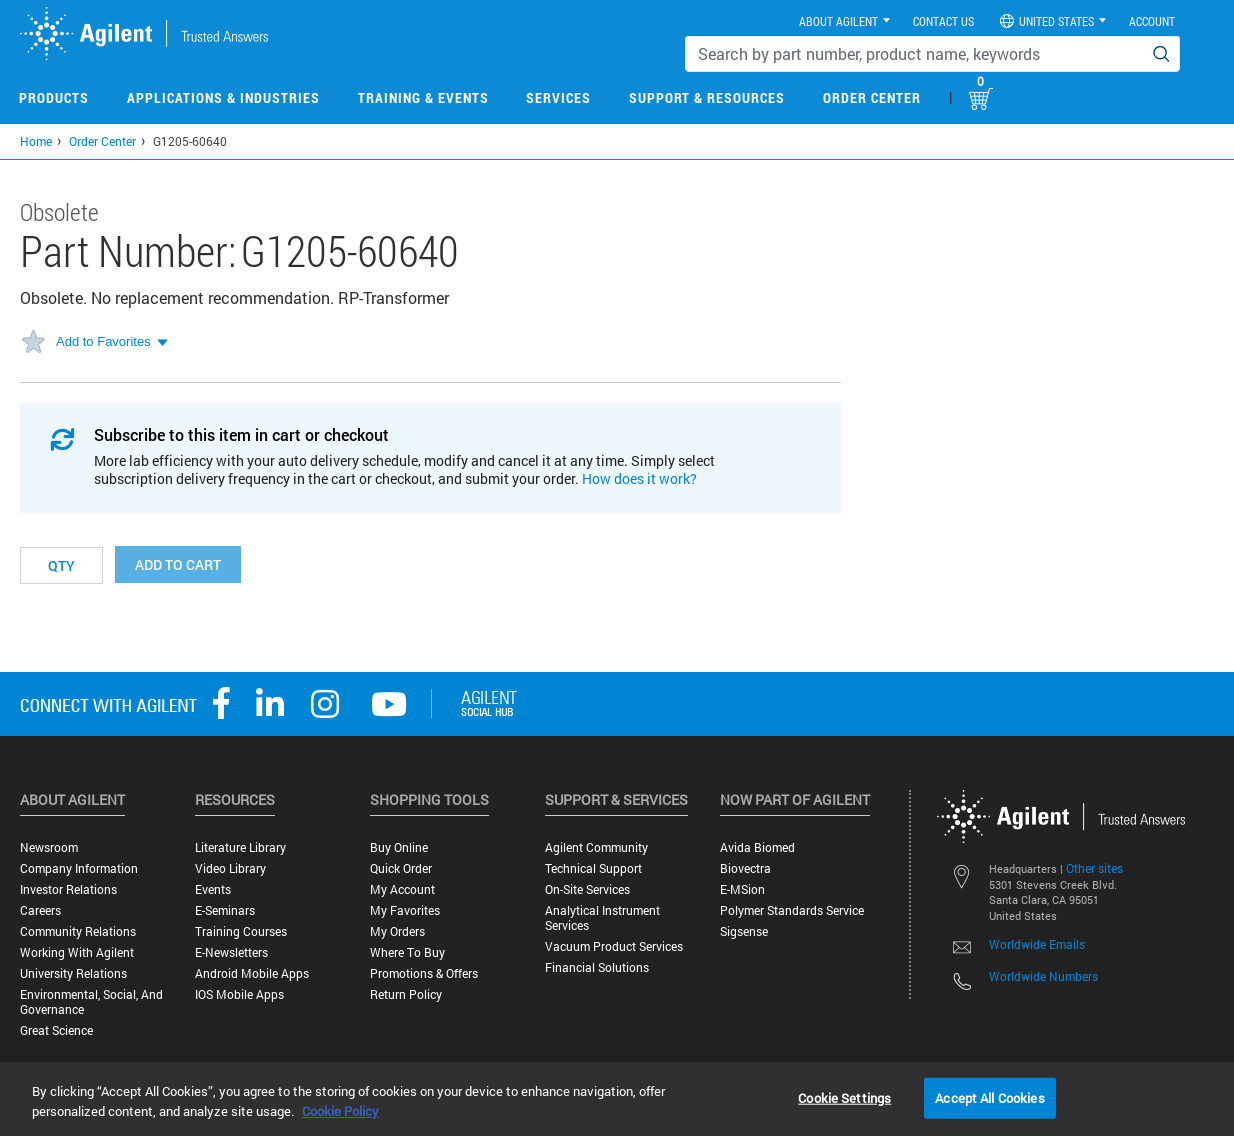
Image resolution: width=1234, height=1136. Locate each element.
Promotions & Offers (424, 973)
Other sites (1094, 868)
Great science (56, 1030)
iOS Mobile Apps (239, 994)
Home (36, 141)
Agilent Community (596, 847)
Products (54, 97)
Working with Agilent (77, 952)
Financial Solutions (597, 967)
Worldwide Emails (1037, 944)
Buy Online (399, 847)
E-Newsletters (231, 952)
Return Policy (406, 994)
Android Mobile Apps (252, 973)
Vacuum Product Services (614, 946)
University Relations (73, 973)
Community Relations (78, 931)
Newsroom (49, 847)
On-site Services (587, 889)
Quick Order (401, 868)
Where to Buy (407, 952)
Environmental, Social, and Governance (91, 1002)
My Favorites (405, 910)
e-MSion (742, 889)
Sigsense (744, 931)
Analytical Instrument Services (602, 918)
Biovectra (745, 868)
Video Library (230, 868)
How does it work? (639, 478)
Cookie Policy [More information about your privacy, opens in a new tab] (340, 1111)
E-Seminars (225, 910)
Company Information (79, 868)
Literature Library (240, 847)
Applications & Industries (223, 97)
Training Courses (241, 931)
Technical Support (593, 868)
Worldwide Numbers (1043, 976)
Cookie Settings (844, 1097)
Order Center (872, 97)
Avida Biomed (757, 847)
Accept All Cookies (989, 1097)
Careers (40, 910)
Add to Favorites (103, 341)
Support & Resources (707, 97)
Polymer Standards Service (792, 910)
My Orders (397, 931)
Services (558, 97)
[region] (617, 1099)
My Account (402, 889)
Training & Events (423, 97)
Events (213, 889)
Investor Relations (68, 889)
